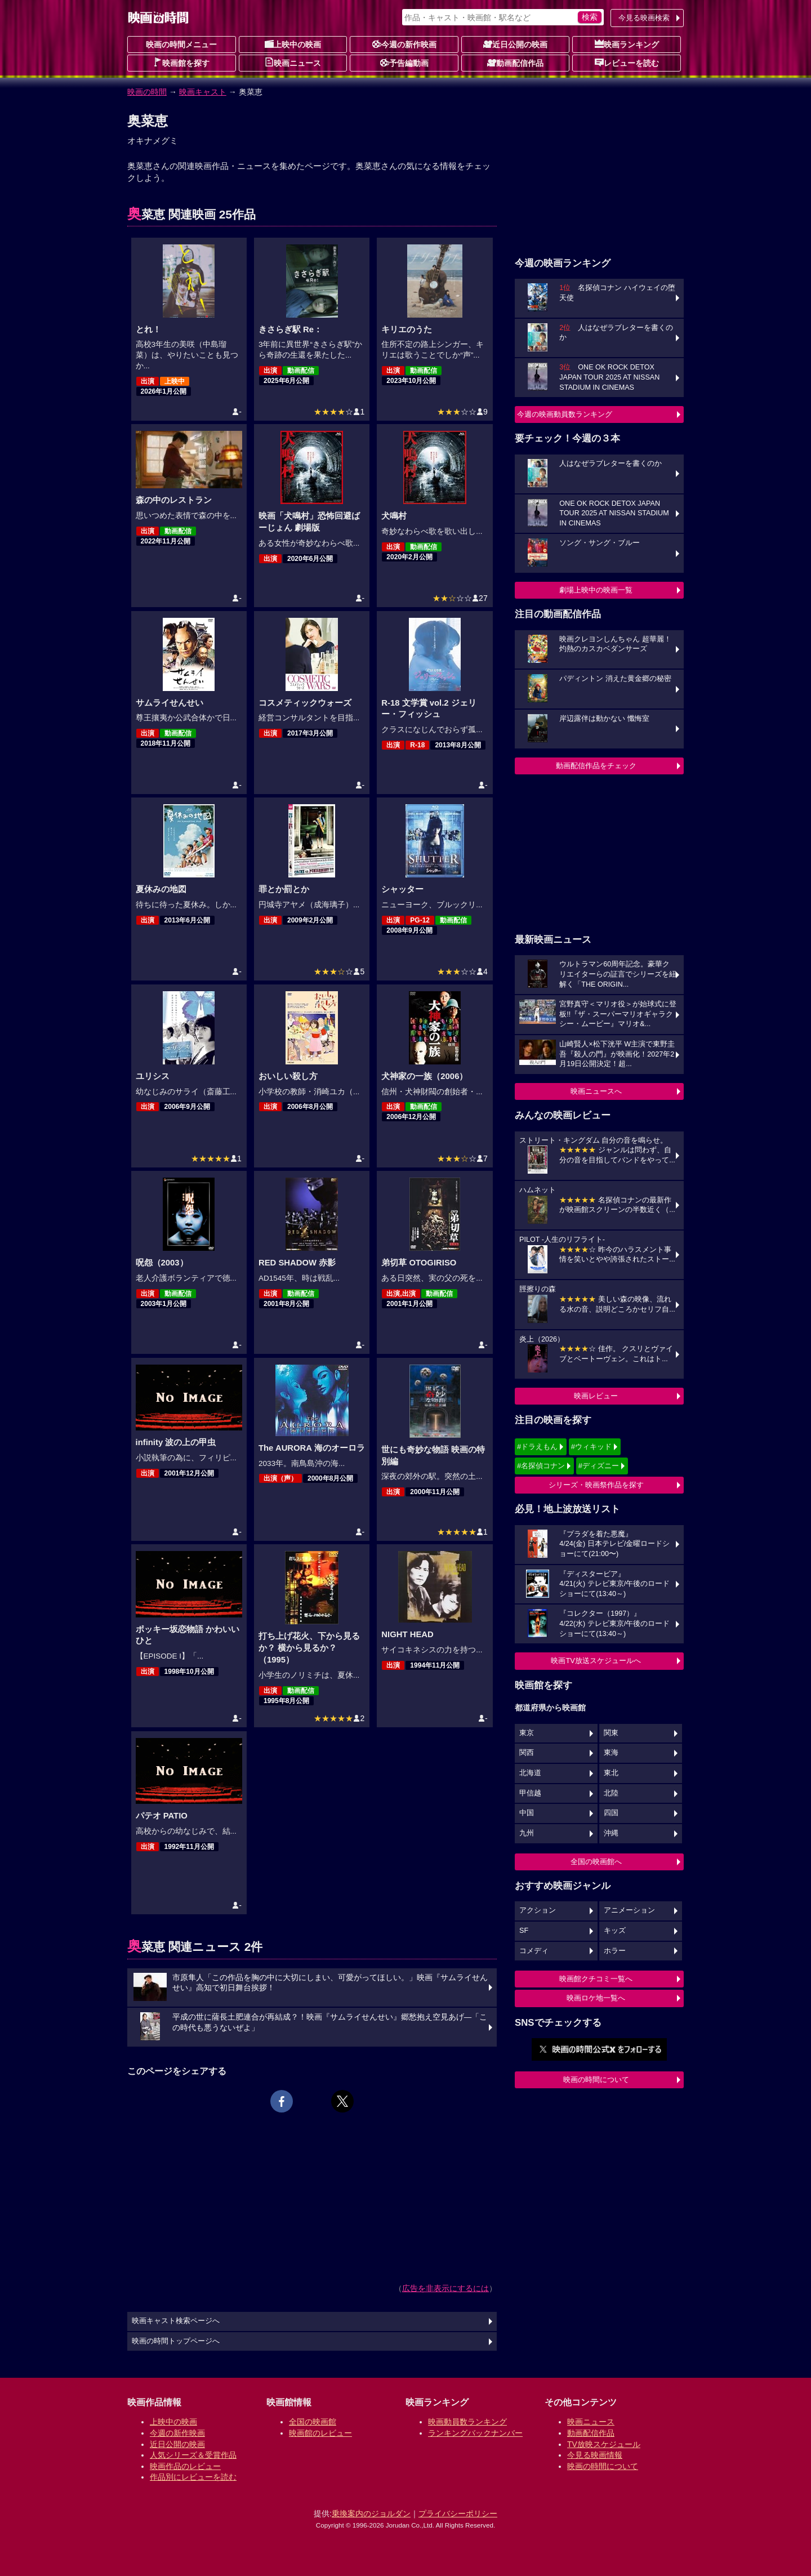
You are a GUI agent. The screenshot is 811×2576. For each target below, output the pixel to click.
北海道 (530, 1773)
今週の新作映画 (404, 44)
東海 (611, 1753)
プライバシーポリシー (457, 2513)
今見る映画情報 (594, 2454)
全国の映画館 (312, 2421)
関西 (526, 1753)
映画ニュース (293, 62)
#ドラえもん (537, 1446)
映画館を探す (181, 62)
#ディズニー (598, 1465)
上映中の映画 (293, 44)
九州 (526, 1833)
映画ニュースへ (596, 1091)
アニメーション (629, 1910)
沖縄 (611, 1833)
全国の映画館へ (596, 1861)
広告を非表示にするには (445, 2288)
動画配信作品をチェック (596, 765)
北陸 (611, 1793)
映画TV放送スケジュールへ (596, 1660)
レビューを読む (627, 62)
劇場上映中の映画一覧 (595, 590)
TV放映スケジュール (603, 2444)
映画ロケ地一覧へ (596, 1998)
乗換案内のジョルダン (371, 2513)
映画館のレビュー (320, 2432)
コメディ (534, 1951)
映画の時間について (596, 2079)
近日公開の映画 (515, 44)
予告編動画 (404, 62)
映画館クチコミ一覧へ (595, 1979)
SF (523, 1931)
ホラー (615, 1951)
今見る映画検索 (644, 18)
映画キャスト (202, 91)
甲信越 (530, 1793)
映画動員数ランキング (467, 2421)
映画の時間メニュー (181, 44)
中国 (526, 1813)
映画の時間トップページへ (176, 2341)
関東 (611, 1733)
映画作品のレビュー (185, 2466)
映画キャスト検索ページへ (176, 2321)
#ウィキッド (591, 1446)
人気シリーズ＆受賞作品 (193, 2454)
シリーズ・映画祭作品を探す (596, 1485)
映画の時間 (147, 91)
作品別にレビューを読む (193, 2476)
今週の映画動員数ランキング (564, 414)
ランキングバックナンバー (475, 2432)
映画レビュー (596, 1396)
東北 (611, 1773)
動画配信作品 (515, 62)
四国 (611, 1813)
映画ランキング (627, 44)
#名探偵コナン (541, 1465)
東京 (526, 1733)
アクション (537, 1910)
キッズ (615, 1931)
